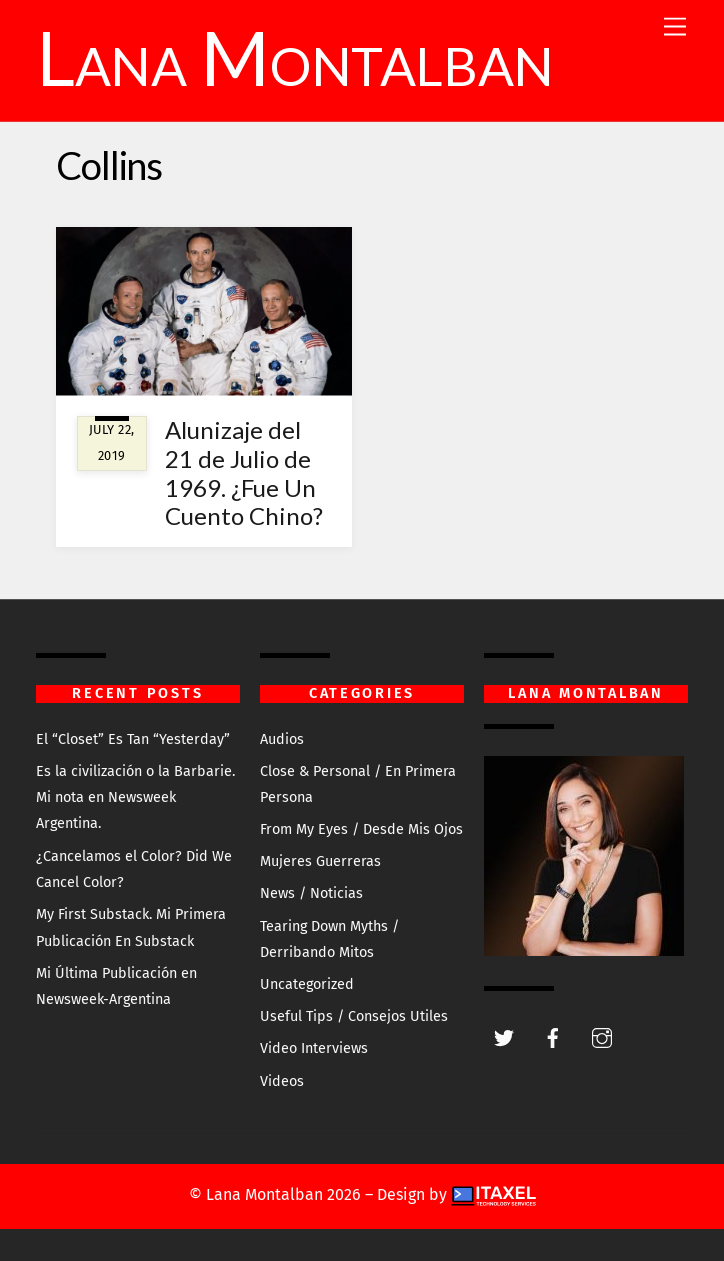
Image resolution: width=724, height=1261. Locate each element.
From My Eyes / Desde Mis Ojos (361, 829)
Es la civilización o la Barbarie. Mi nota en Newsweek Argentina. (135, 798)
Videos (282, 1081)
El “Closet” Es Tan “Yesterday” (133, 739)
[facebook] (553, 1036)
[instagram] (602, 1036)
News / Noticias (311, 893)
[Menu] (675, 27)
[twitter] (504, 1036)
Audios (282, 739)
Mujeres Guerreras (320, 861)
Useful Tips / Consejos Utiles (354, 1016)
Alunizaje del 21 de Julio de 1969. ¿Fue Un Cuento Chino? (244, 472)
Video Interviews (314, 1048)
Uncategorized (307, 984)
